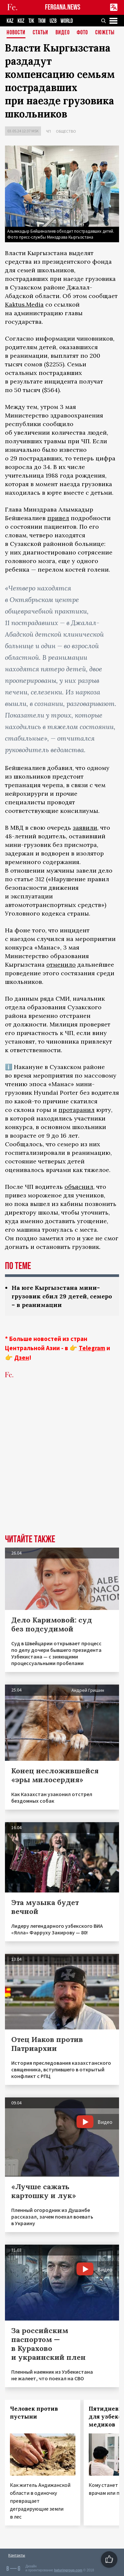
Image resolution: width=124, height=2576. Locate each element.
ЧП (48, 131)
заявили (85, 827)
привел (58, 518)
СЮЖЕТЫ (104, 33)
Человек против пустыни (34, 2412)
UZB (53, 20)
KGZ (21, 20)
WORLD (67, 20)
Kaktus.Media (24, 304)
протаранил (77, 1110)
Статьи (40, 33)
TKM (42, 20)
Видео (63, 33)
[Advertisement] (62, 1466)
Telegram (92, 1348)
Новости (16, 33)
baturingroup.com (68, 2570)
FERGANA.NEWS (62, 7)
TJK (31, 20)
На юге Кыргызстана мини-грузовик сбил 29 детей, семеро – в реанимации (62, 1296)
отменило (61, 964)
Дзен (21, 1357)
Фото (82, 33)
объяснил (78, 1186)
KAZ (10, 20)
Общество (66, 131)
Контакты (16, 2555)
